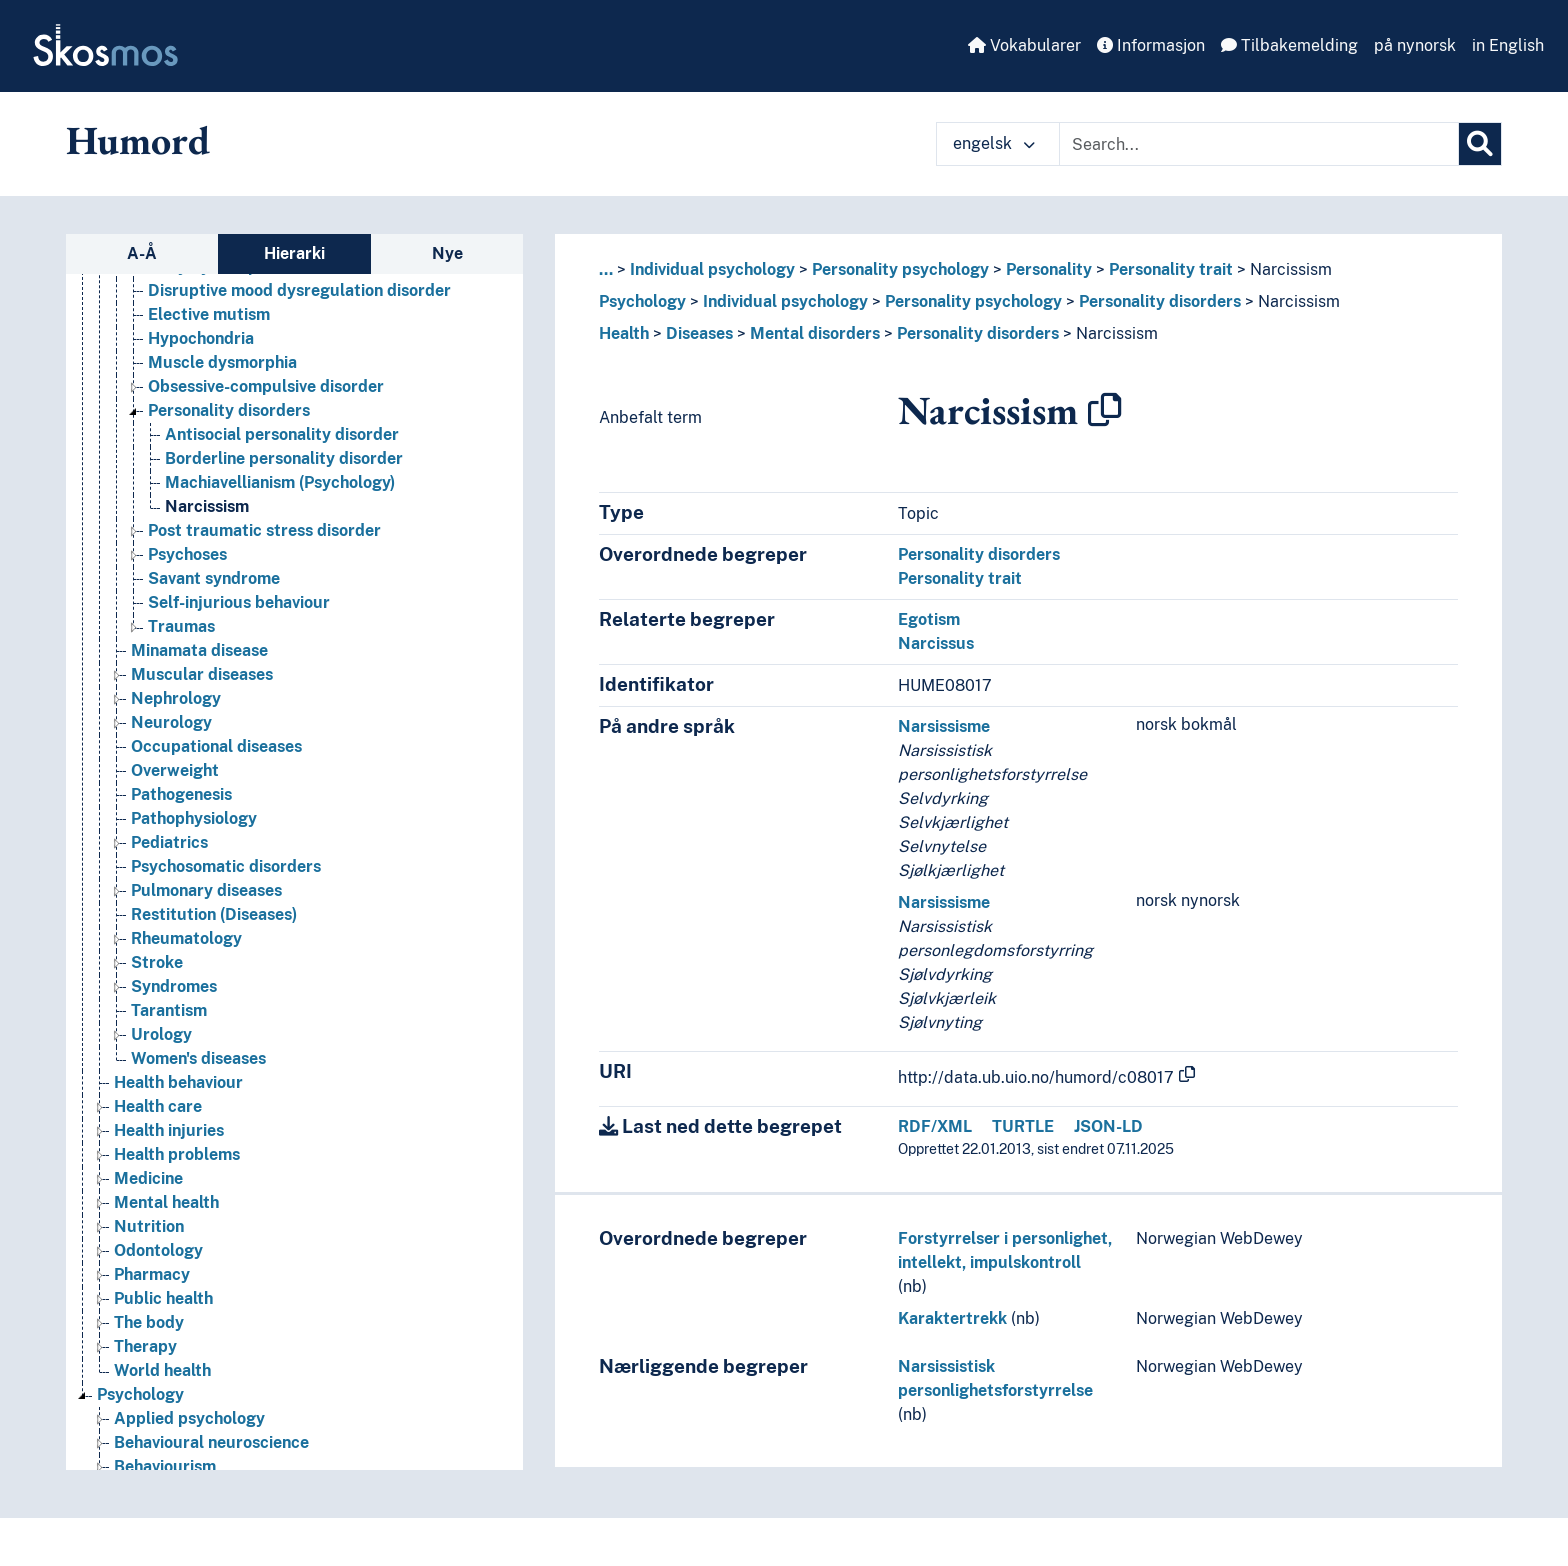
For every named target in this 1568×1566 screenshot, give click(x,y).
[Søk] (1480, 144)
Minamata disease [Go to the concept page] (199, 650)
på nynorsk (1415, 45)
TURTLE (1023, 1126)
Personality (1049, 269)
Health (624, 333)
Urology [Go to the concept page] (161, 1034)
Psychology (642, 301)
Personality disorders (1160, 301)
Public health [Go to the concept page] (163, 1298)
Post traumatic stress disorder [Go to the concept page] (264, 530)
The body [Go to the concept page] (149, 1322)
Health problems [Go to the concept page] (177, 1154)
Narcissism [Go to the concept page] (207, 506)
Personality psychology (900, 269)
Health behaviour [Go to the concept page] (178, 1082)
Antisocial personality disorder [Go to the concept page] (282, 434)
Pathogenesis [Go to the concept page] (181, 794)
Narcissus (936, 643)
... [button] (606, 269)
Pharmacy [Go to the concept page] (152, 1274)
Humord (138, 140)
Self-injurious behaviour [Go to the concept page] (239, 602)
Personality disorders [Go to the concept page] (229, 410)
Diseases (699, 333)
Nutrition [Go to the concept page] (149, 1226)
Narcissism (1291, 269)
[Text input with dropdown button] (1259, 144)
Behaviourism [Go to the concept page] (165, 1466)
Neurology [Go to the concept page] (171, 722)
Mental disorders (815, 333)
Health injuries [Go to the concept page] (169, 1130)
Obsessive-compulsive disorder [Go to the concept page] (266, 386)
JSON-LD (1108, 1126)
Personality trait (1171, 269)
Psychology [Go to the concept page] (140, 1394)
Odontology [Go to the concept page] (158, 1250)
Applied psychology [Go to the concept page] (189, 1418)
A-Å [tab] (142, 253)
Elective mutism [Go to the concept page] (209, 314)
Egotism (929, 619)
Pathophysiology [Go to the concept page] (194, 818)
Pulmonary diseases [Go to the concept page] (206, 890)
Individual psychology (712, 269)
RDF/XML (935, 1126)
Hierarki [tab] (294, 253)
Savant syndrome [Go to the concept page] (214, 578)
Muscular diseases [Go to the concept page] (202, 674)
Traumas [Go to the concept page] (181, 626)
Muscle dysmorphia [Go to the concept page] (222, 362)
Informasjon (1151, 45)
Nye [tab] (447, 253)
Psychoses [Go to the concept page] (187, 554)
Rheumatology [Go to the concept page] (186, 938)
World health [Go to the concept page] (162, 1370)
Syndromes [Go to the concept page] (174, 986)
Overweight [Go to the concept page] (175, 770)
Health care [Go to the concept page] (158, 1106)
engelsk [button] (994, 143)
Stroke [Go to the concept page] (157, 962)
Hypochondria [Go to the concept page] (201, 338)
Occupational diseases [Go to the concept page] (216, 746)
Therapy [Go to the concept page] (145, 1346)
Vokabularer (1024, 45)
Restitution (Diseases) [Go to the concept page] (214, 914)
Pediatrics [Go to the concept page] (169, 842)
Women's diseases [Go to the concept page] (198, 1058)
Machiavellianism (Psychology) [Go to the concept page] (280, 482)
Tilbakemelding (1289, 45)
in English (1508, 45)
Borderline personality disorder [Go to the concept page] (284, 458)
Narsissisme (944, 726)
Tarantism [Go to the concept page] (169, 1010)
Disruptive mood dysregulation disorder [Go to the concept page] (299, 290)
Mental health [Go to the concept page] (166, 1202)
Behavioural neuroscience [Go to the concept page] (211, 1442)
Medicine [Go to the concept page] (148, 1178)
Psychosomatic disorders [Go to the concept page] (226, 866)
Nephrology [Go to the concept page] (176, 698)
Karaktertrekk (952, 1318)
